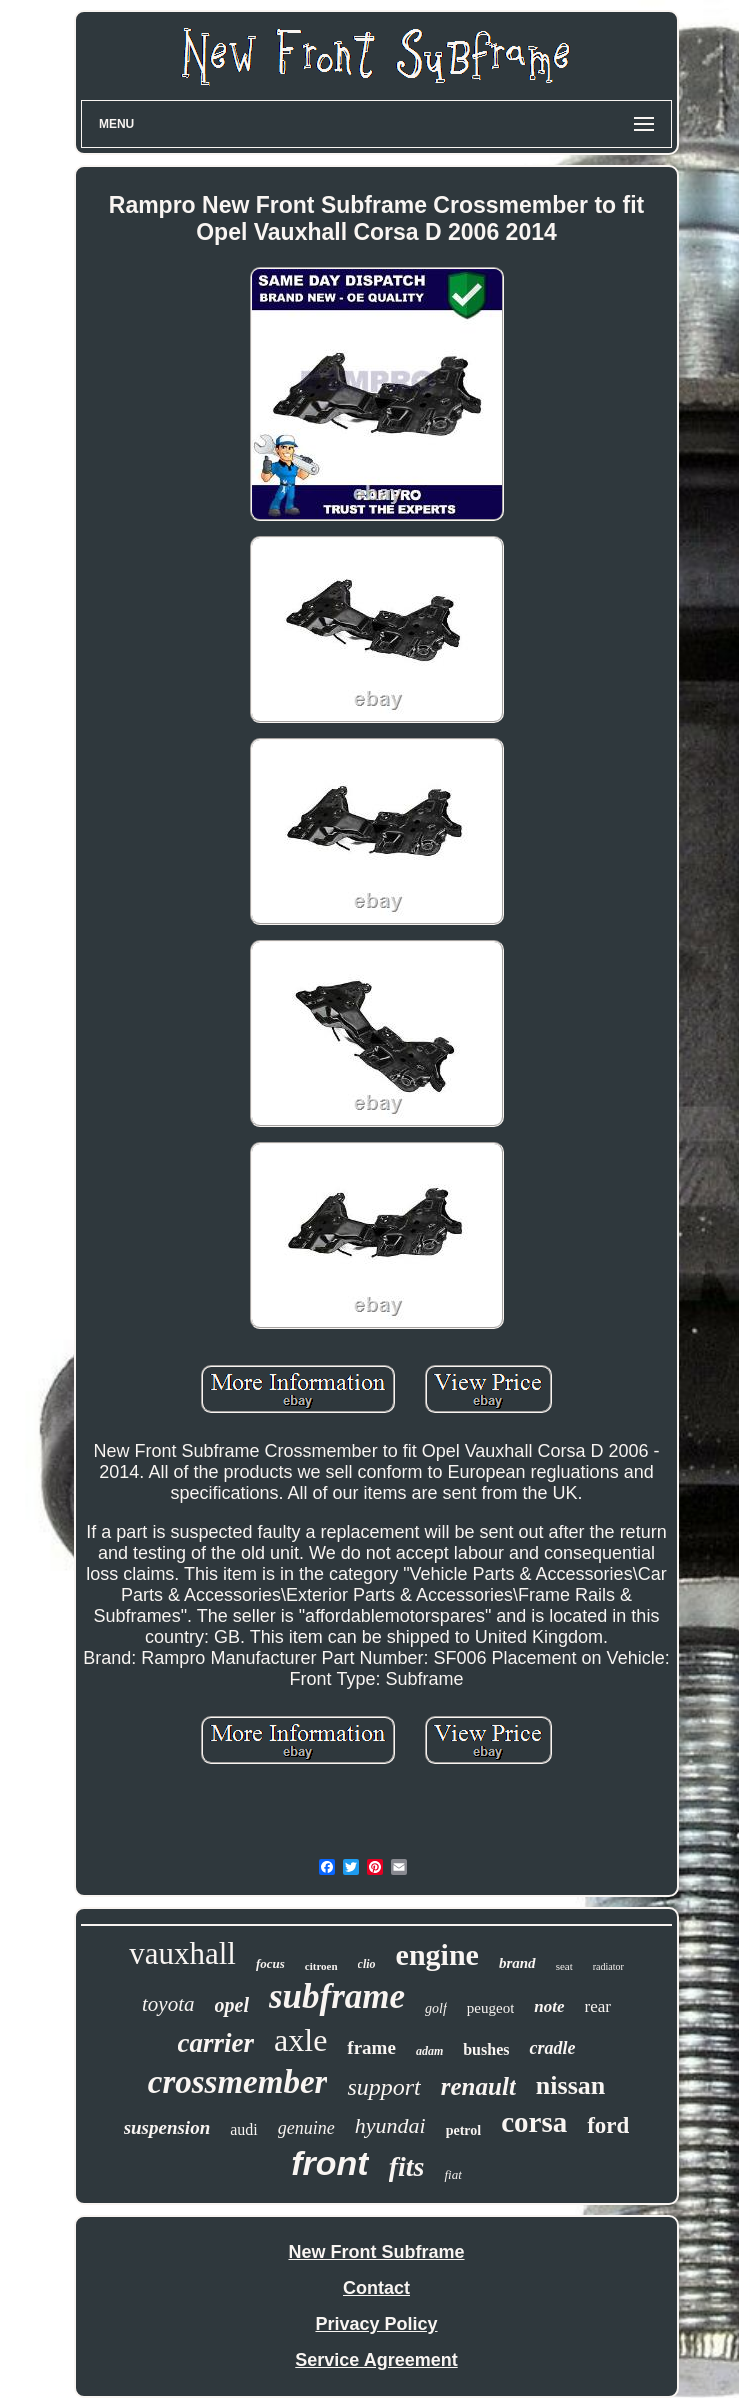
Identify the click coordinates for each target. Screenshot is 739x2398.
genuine (306, 2128)
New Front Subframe (376, 2252)
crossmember (238, 2082)
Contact (376, 2288)
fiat (452, 2174)
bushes (486, 2049)
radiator (608, 1966)
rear (598, 2006)
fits (407, 2166)
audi (244, 2129)
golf (436, 2008)
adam (429, 2051)
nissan (570, 2085)
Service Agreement (376, 2360)
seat (564, 1966)
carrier (216, 2043)
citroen (321, 1966)
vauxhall (182, 1953)
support (383, 2087)
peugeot (490, 2008)
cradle (552, 2048)
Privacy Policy (376, 2324)
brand (517, 1963)
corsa (534, 2122)
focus (270, 1963)
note (549, 2006)
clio (367, 1964)
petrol (464, 2130)
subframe (337, 1996)
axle (300, 2040)
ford (608, 2125)
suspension (167, 2127)
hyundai (390, 2125)
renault (478, 2086)
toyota (168, 2004)
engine (437, 1954)
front (329, 2163)
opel (232, 2005)
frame (371, 2047)
